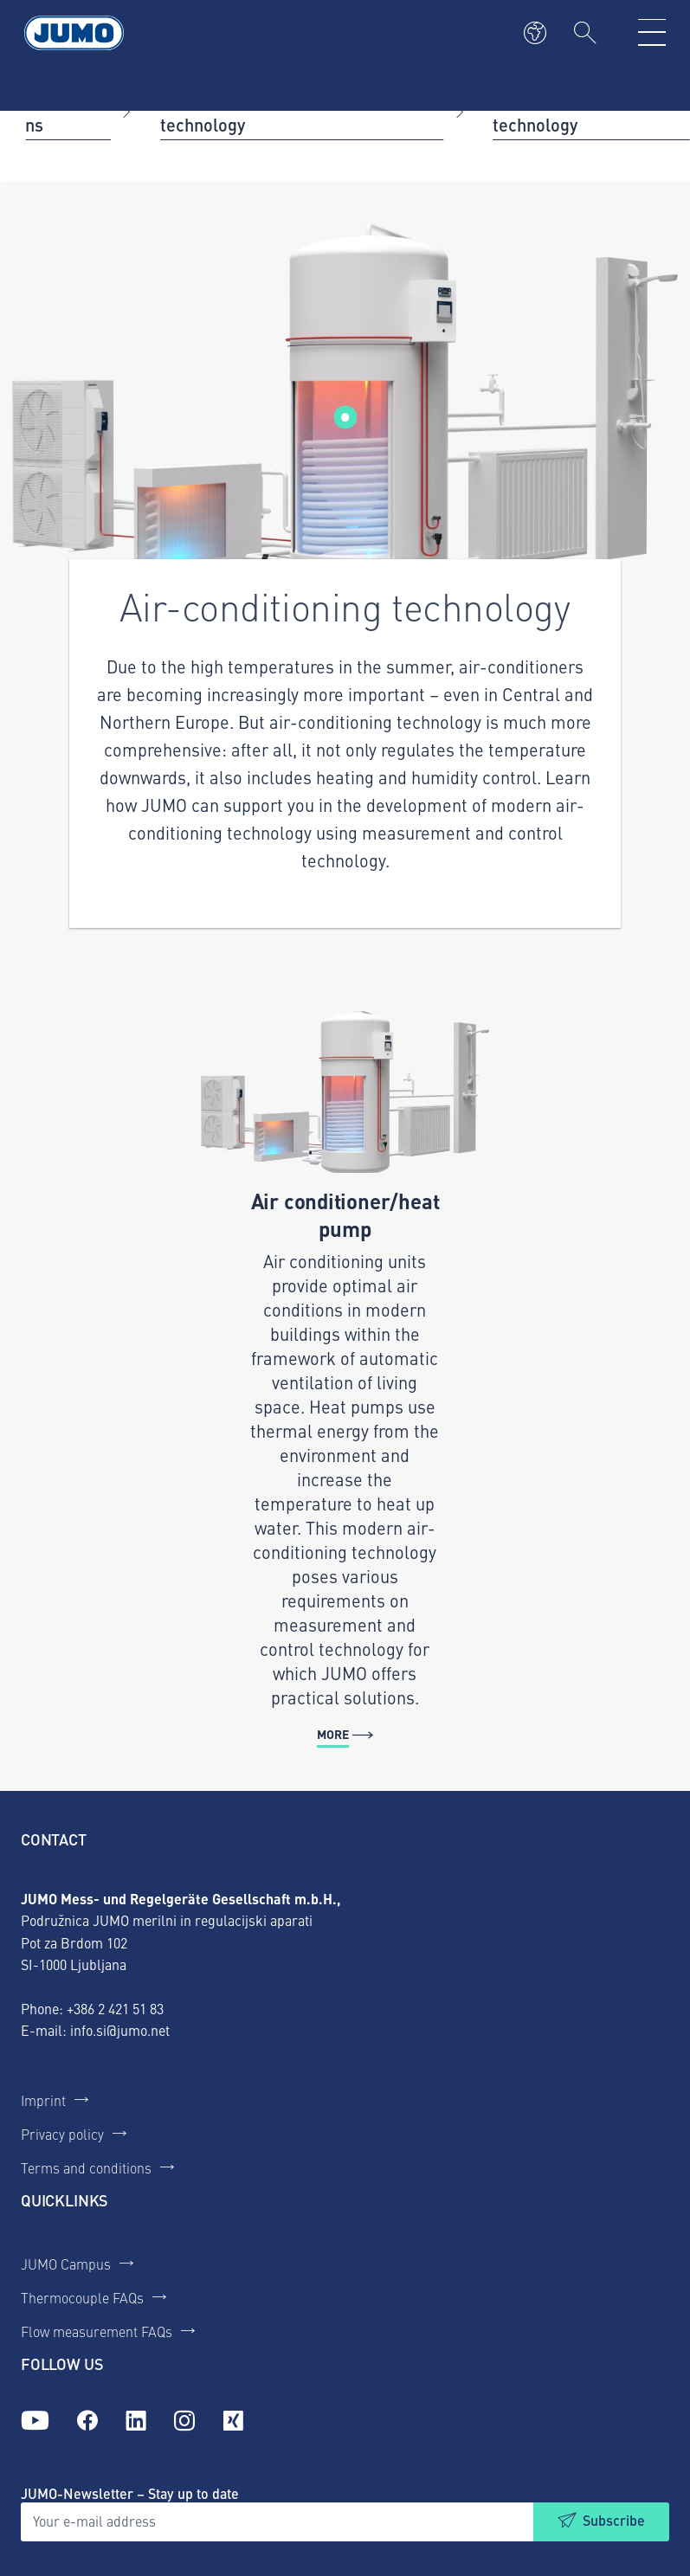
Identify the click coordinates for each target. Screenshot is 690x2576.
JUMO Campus (66, 2263)
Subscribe (614, 2520)
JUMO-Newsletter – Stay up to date (130, 2493)
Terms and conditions (86, 2167)
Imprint (43, 2099)
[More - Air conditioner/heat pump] (344, 1380)
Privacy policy (62, 2133)
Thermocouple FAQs (82, 2297)
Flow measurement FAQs (96, 2331)
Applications (64, 110)
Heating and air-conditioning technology (271, 110)
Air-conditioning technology (555, 110)
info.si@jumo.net (120, 2029)
